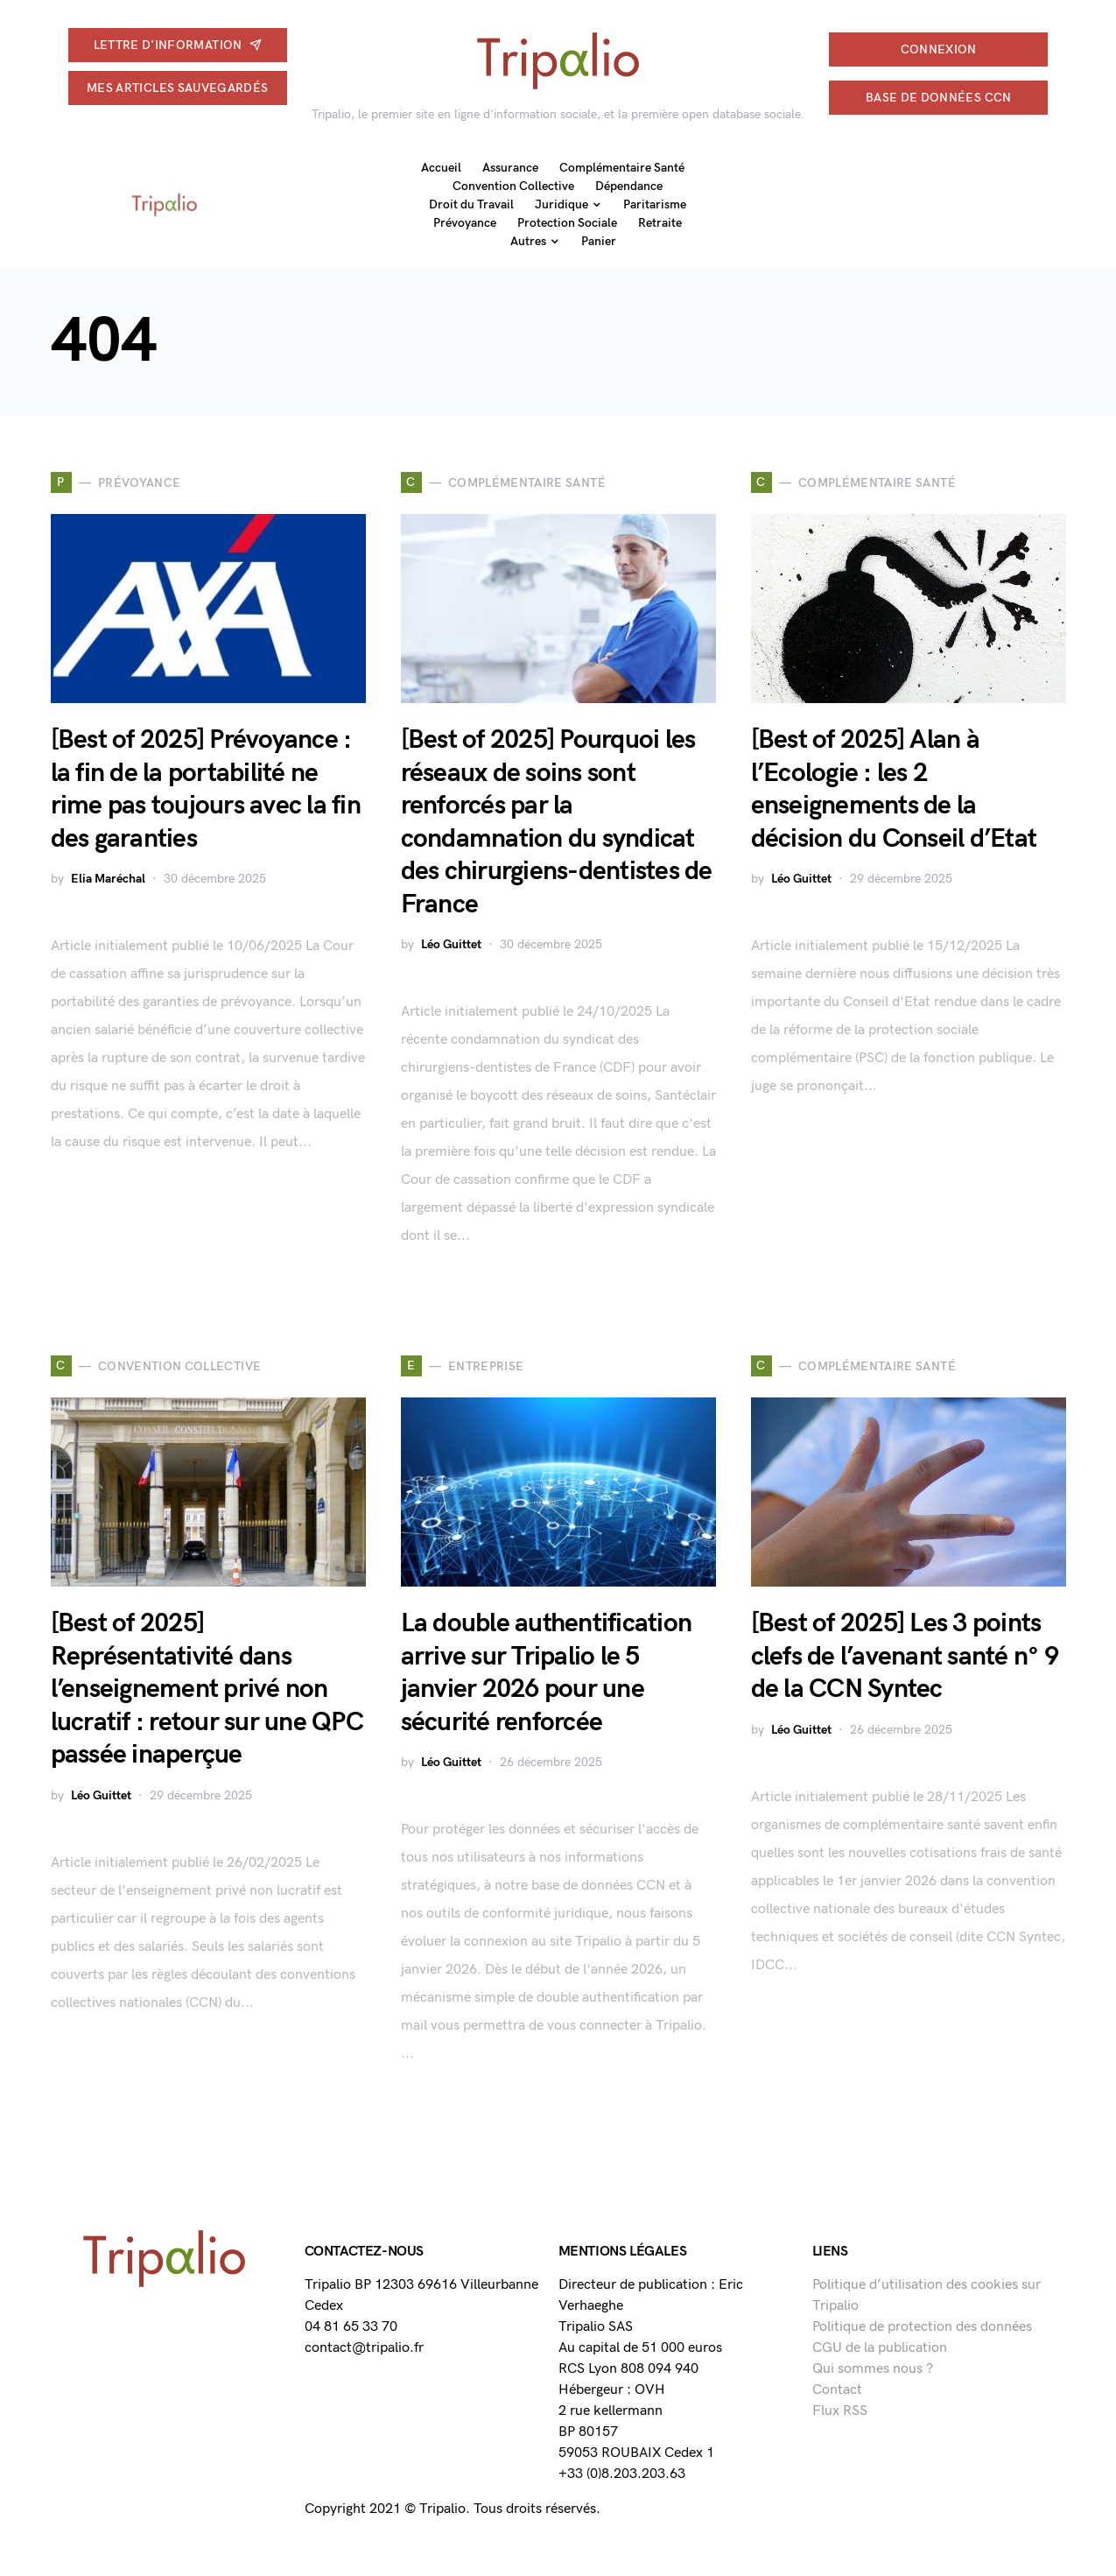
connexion (939, 49)
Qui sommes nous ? (872, 2369)
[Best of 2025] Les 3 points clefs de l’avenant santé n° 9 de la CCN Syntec (904, 1656)
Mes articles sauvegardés (177, 88)
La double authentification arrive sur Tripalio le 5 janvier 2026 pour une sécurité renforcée (546, 1673)
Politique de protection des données (922, 2327)
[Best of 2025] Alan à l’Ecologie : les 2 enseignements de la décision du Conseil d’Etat (894, 789)
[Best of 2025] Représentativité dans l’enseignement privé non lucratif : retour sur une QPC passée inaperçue (207, 1689)
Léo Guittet (451, 944)
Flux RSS (839, 2411)
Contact (837, 2390)
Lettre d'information (178, 45)
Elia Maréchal (108, 878)
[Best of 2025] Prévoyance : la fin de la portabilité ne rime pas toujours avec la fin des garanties (206, 789)
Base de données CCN (939, 97)
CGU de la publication (879, 2348)
